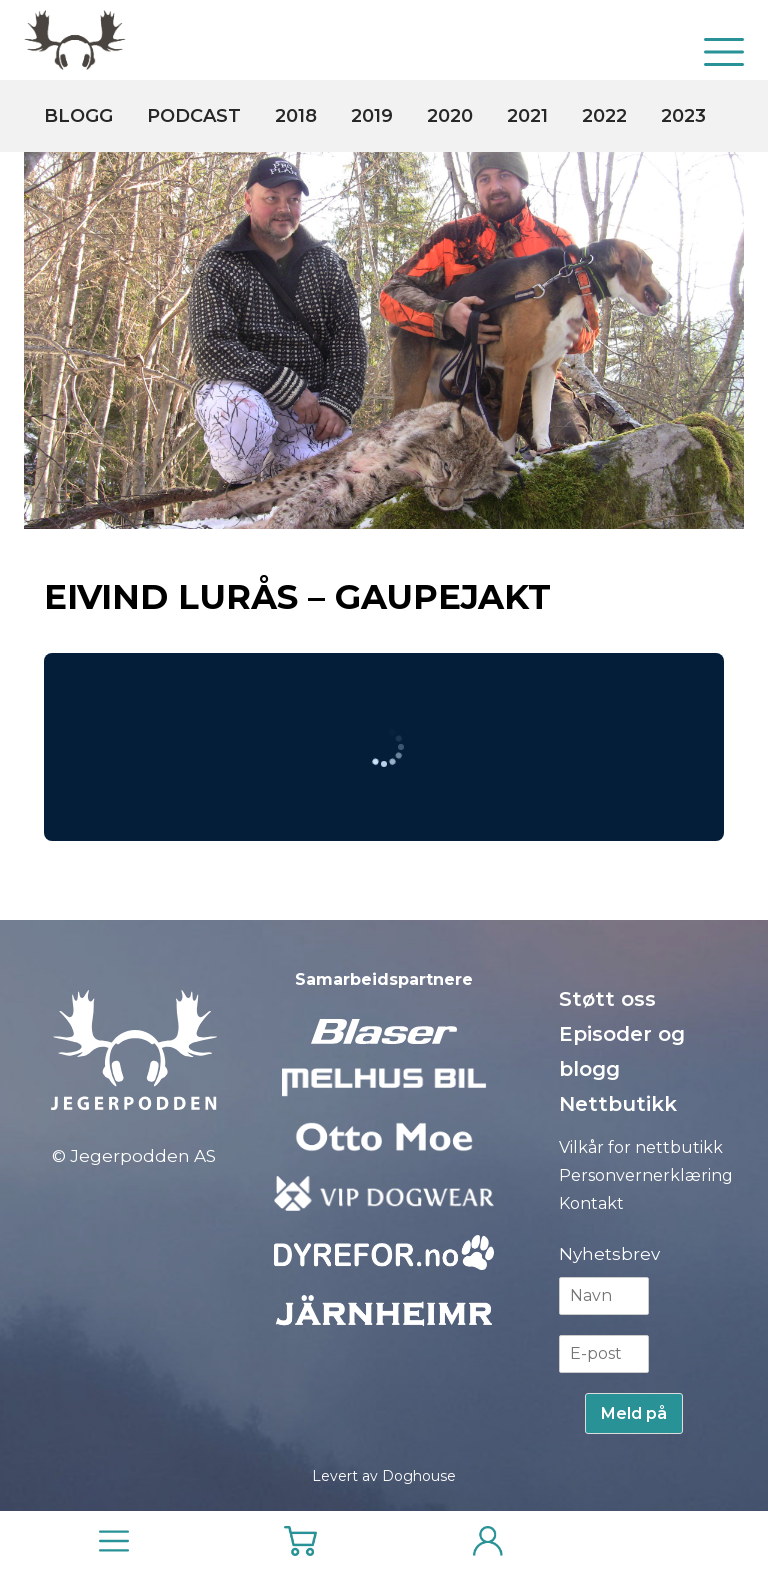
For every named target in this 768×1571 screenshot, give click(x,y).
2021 (527, 116)
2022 (604, 116)
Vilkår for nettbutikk (641, 1147)
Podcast (194, 116)
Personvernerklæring (646, 1175)
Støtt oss (607, 999)
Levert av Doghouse (384, 1476)
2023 (683, 116)
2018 (296, 116)
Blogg (78, 116)
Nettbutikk (618, 1104)
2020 (450, 116)
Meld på (634, 1413)
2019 (372, 116)
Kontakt (591, 1203)
